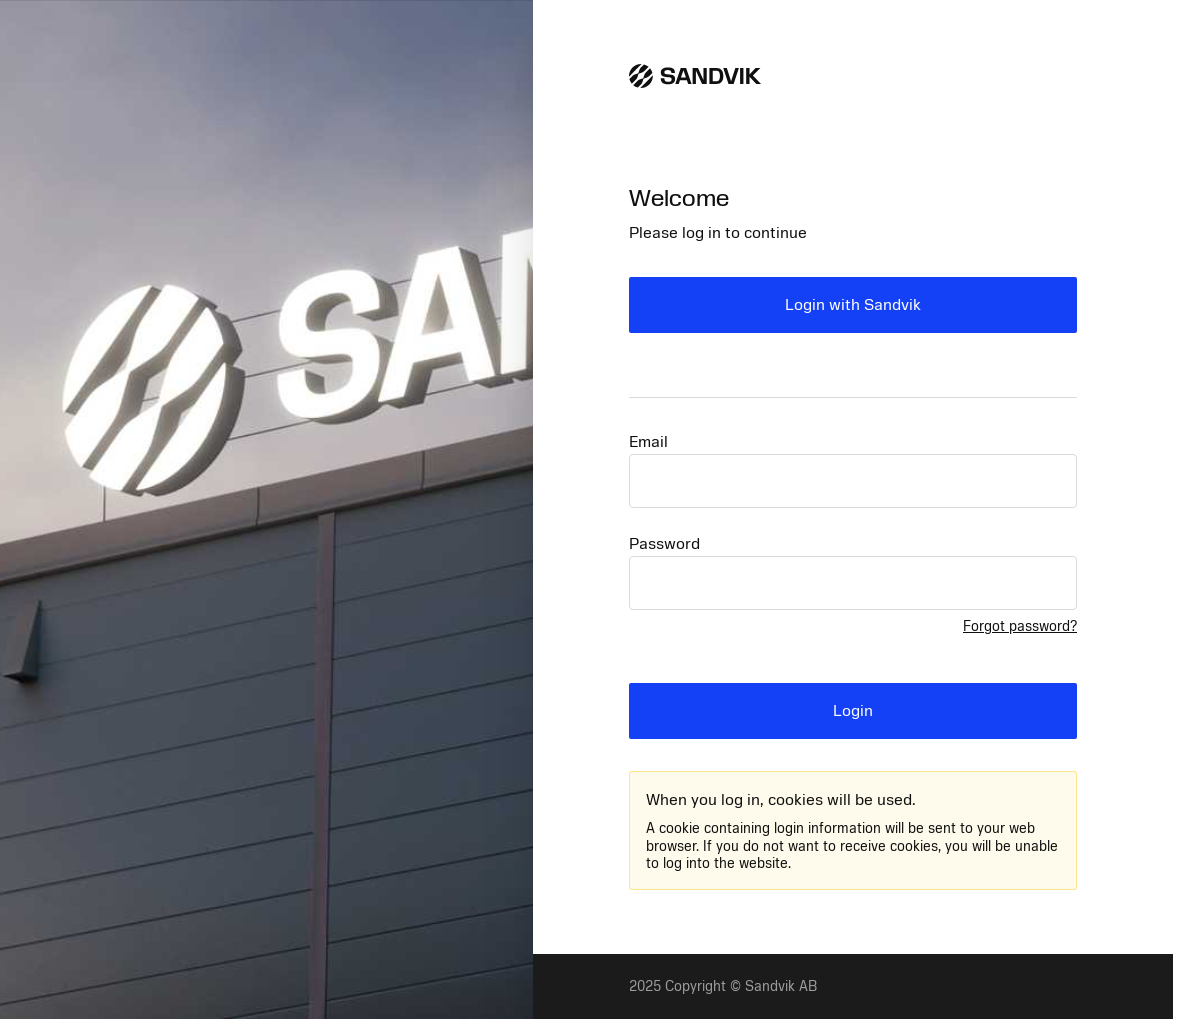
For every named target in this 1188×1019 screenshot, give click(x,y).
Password (664, 544)
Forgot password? (1020, 626)
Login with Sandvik (853, 305)
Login (853, 711)
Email (648, 442)
